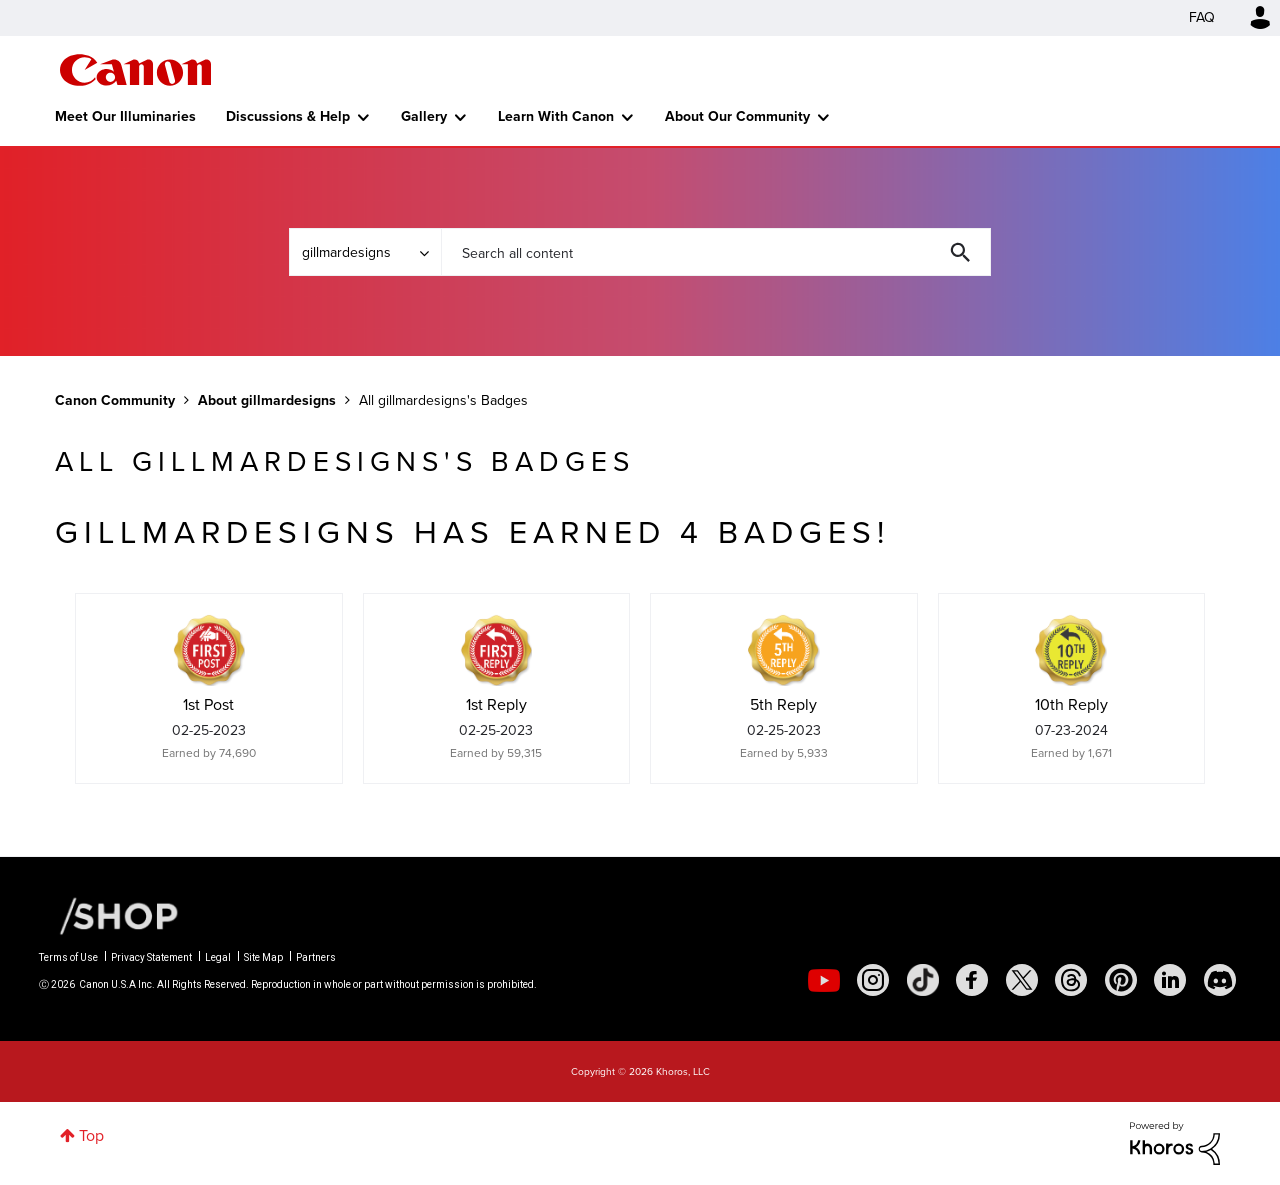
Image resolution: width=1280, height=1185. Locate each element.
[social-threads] (1071, 980)
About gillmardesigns (267, 400)
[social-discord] (1220, 980)
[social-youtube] (824, 980)
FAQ (1202, 17)
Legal (218, 957)
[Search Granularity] (365, 252)
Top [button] (91, 1135)
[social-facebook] (972, 980)
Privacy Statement (151, 957)
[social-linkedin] (1170, 980)
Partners (316, 957)
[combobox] (716, 252)
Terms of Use (68, 957)
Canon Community (135, 70)
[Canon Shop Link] (109, 915)
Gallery (424, 116)
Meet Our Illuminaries (125, 116)
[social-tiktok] (923, 980)
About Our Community (737, 116)
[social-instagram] (873, 980)
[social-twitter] (1022, 980)
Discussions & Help (288, 116)
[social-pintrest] (1121, 980)
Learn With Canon (556, 116)
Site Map (263, 957)
